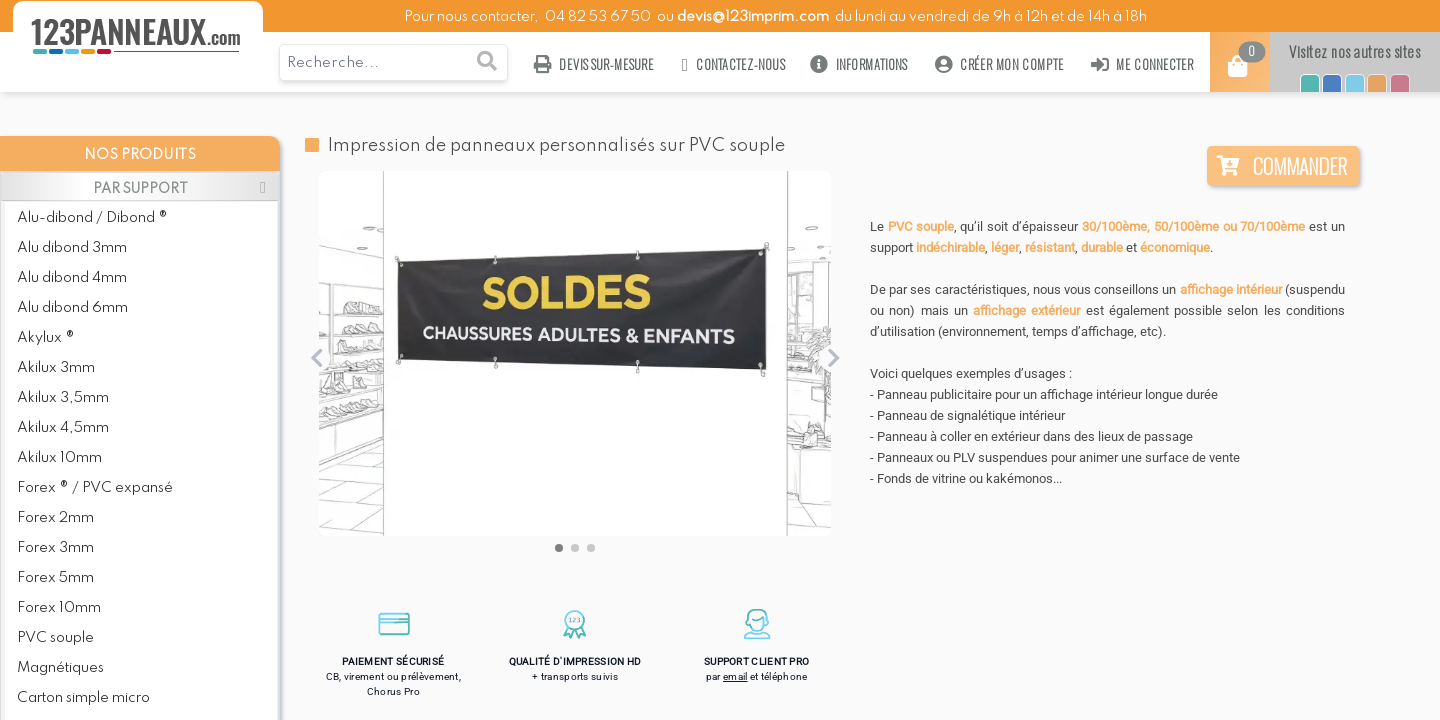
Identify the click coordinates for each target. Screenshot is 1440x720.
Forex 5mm (55, 578)
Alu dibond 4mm (72, 278)
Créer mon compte (999, 64)
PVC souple (55, 638)
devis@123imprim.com (753, 17)
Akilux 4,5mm (63, 428)
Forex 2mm (55, 518)
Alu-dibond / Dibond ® (92, 218)
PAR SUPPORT (140, 189)
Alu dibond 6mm (72, 308)
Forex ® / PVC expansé (95, 488)
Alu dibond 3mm (72, 248)
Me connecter (1142, 64)
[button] (559, 548)
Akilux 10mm (59, 458)
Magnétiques (60, 668)
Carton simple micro (83, 698)
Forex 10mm (59, 608)
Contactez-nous (732, 64)
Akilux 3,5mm (63, 398)
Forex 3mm (55, 548)
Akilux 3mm (56, 368)
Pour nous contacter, (473, 17)
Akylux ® (46, 338)
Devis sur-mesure (594, 64)
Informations (859, 64)
